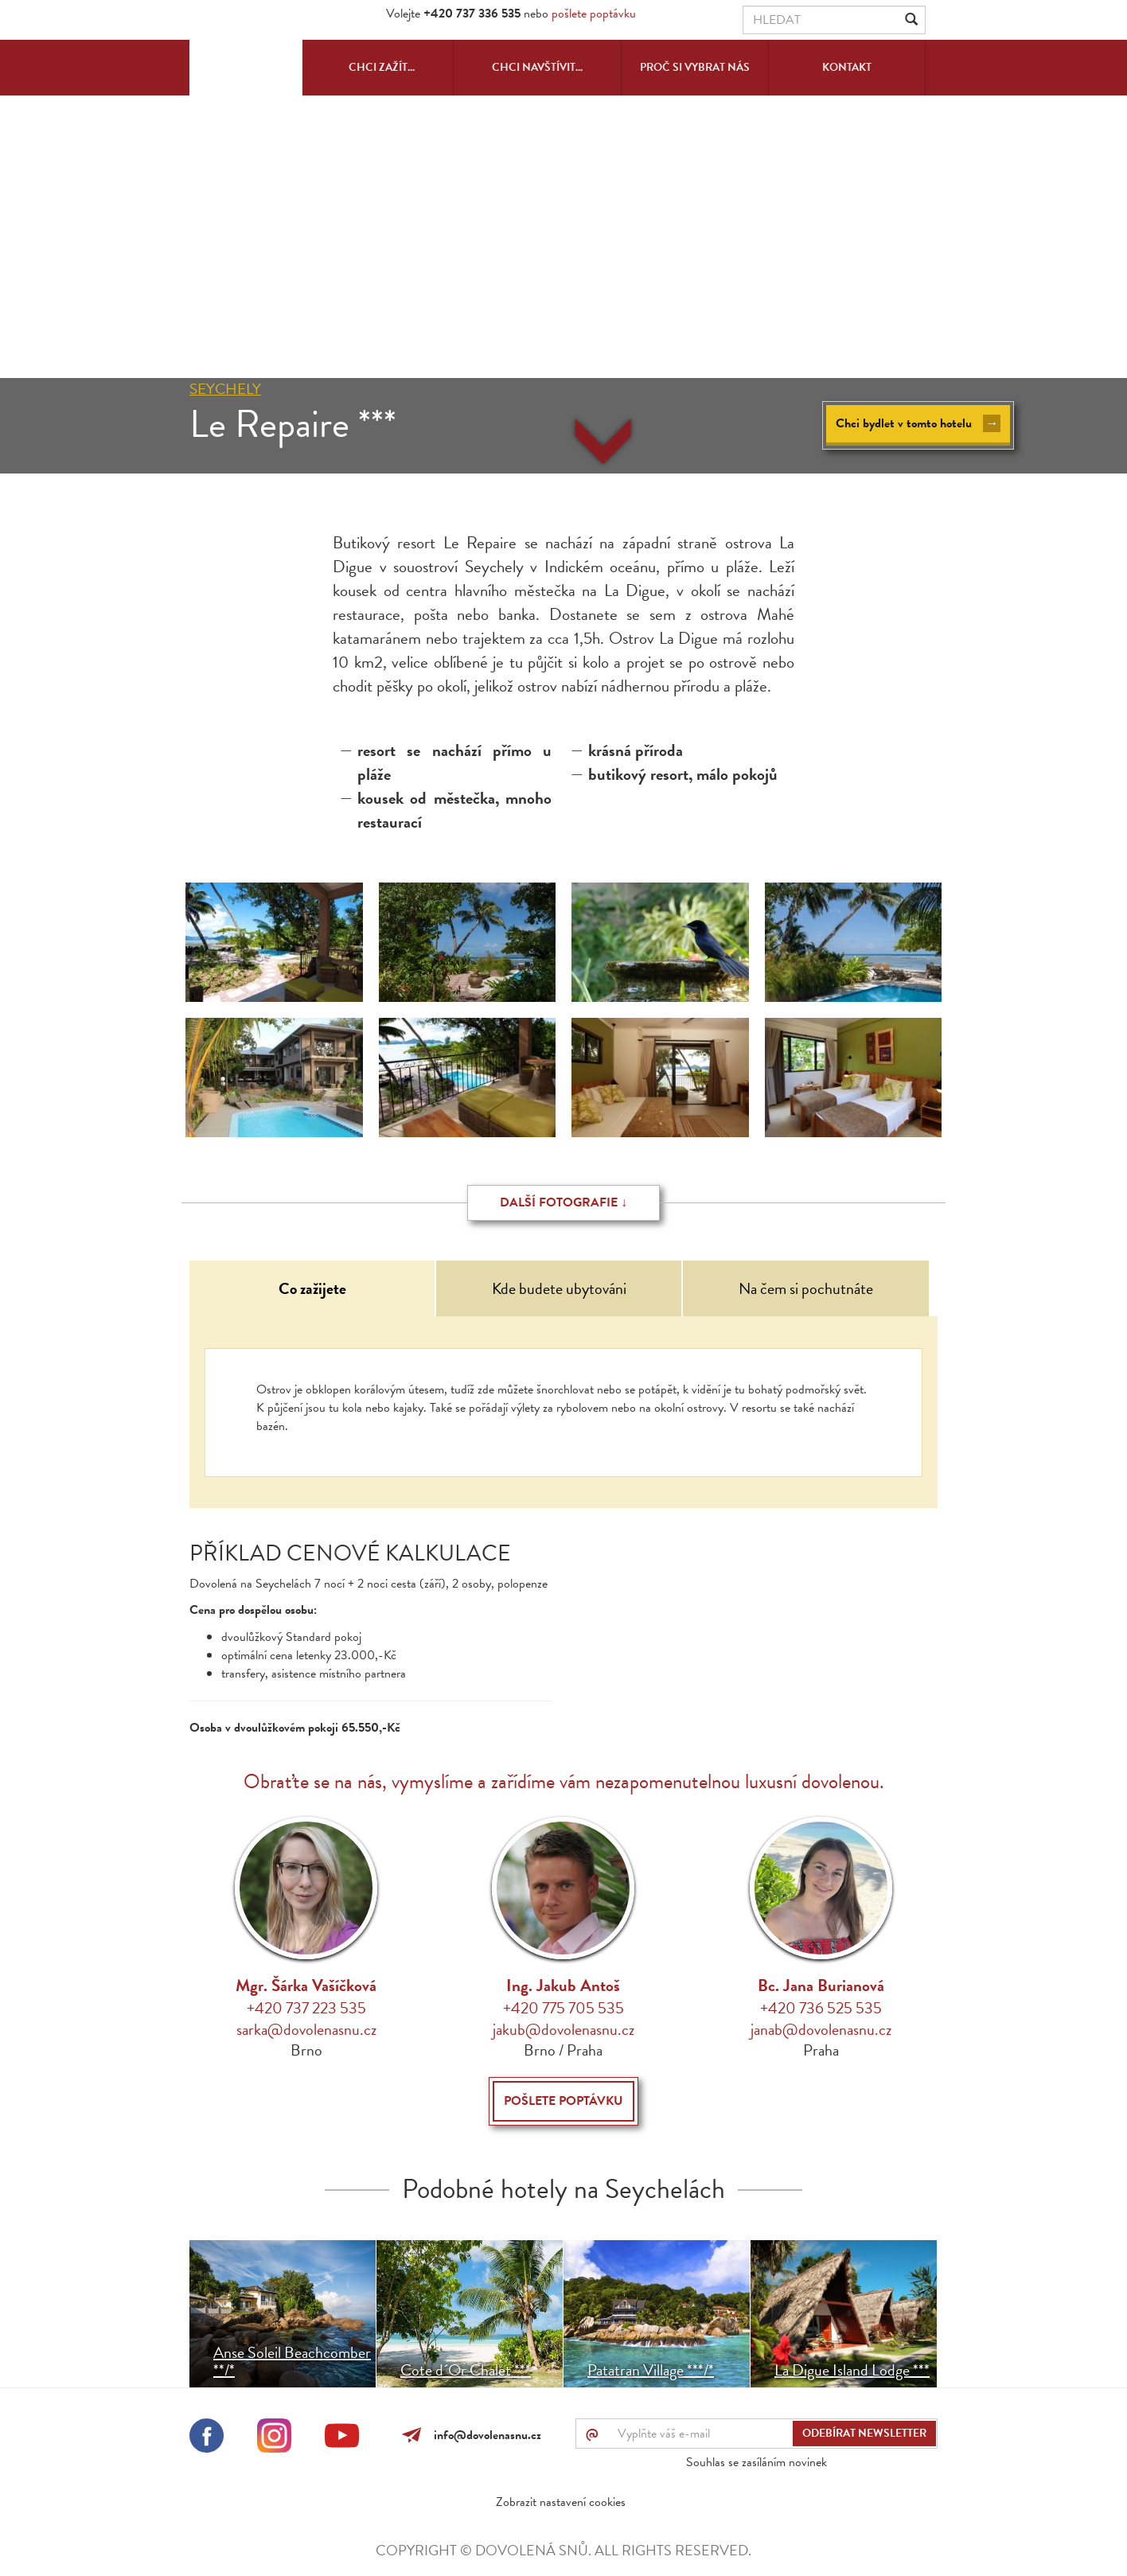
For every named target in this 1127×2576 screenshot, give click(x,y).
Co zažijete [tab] (312, 1288)
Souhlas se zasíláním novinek (756, 2462)
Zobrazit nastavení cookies (561, 2502)
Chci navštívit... (537, 67)
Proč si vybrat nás (695, 67)
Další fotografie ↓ (563, 1202)
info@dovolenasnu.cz (484, 2435)
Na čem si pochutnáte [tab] (806, 1288)
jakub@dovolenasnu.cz (563, 2029)
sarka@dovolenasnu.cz (306, 2029)
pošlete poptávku (594, 13)
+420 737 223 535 (306, 2008)
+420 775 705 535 (563, 2008)
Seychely (225, 388)
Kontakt (847, 67)
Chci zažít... (382, 67)
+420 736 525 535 (821, 2008)
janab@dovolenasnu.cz (821, 2029)
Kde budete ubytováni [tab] (559, 1288)
